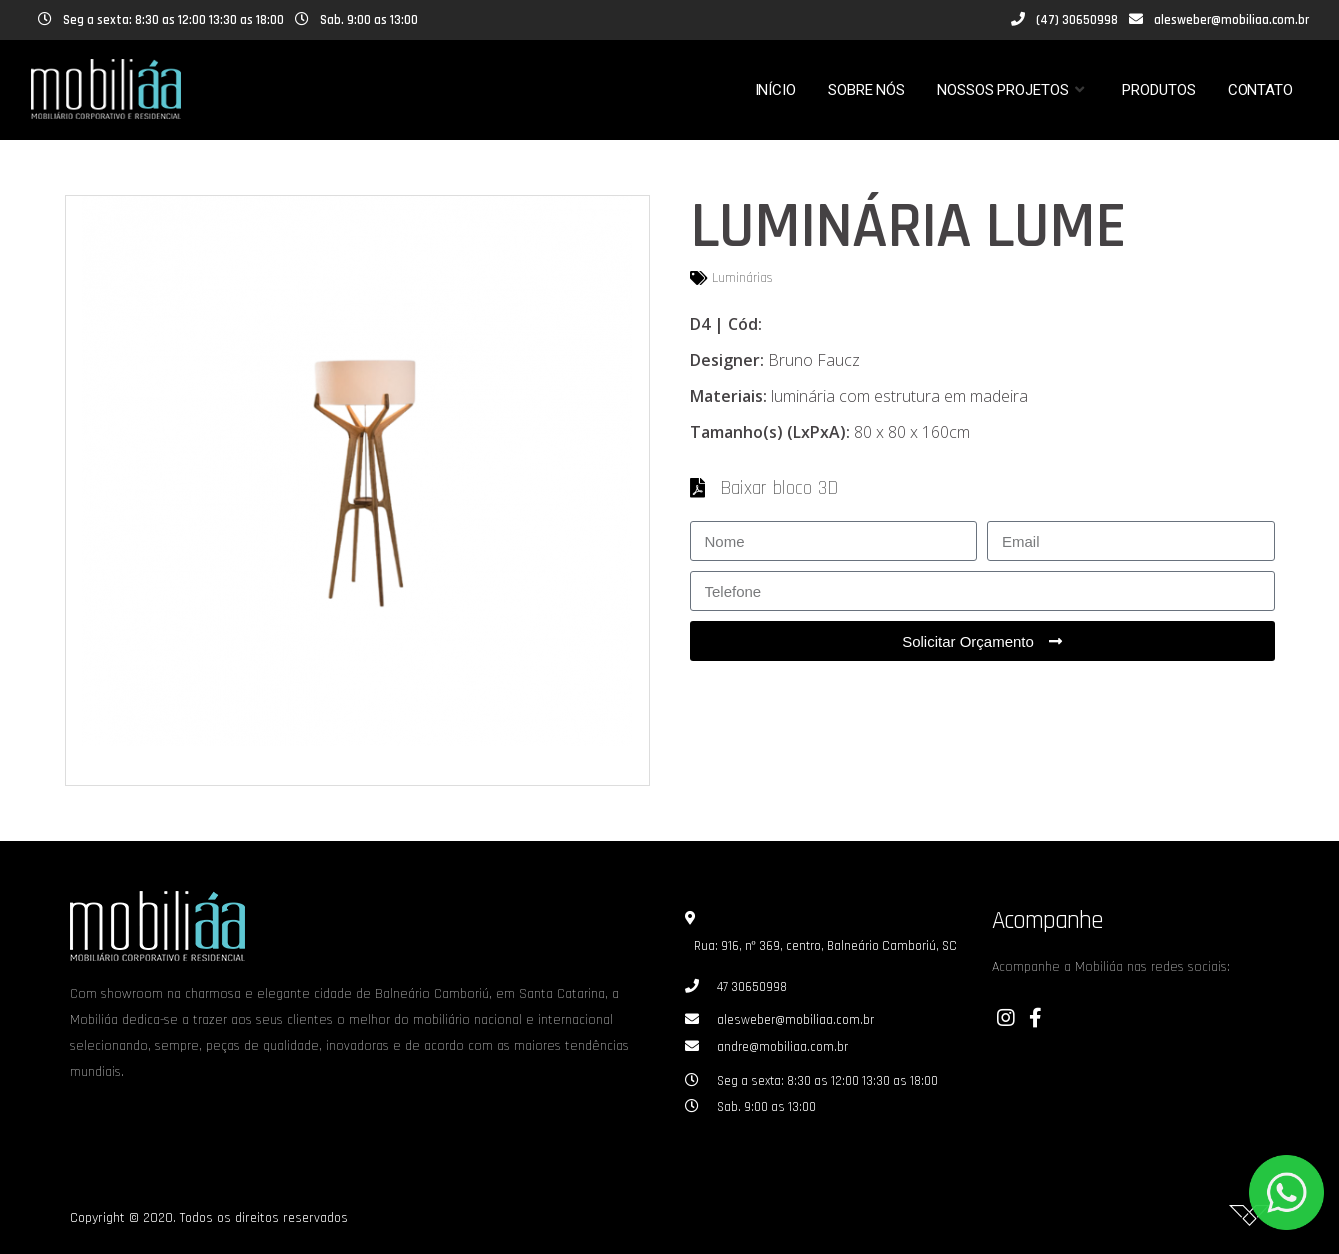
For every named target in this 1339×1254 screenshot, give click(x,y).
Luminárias (742, 278)
